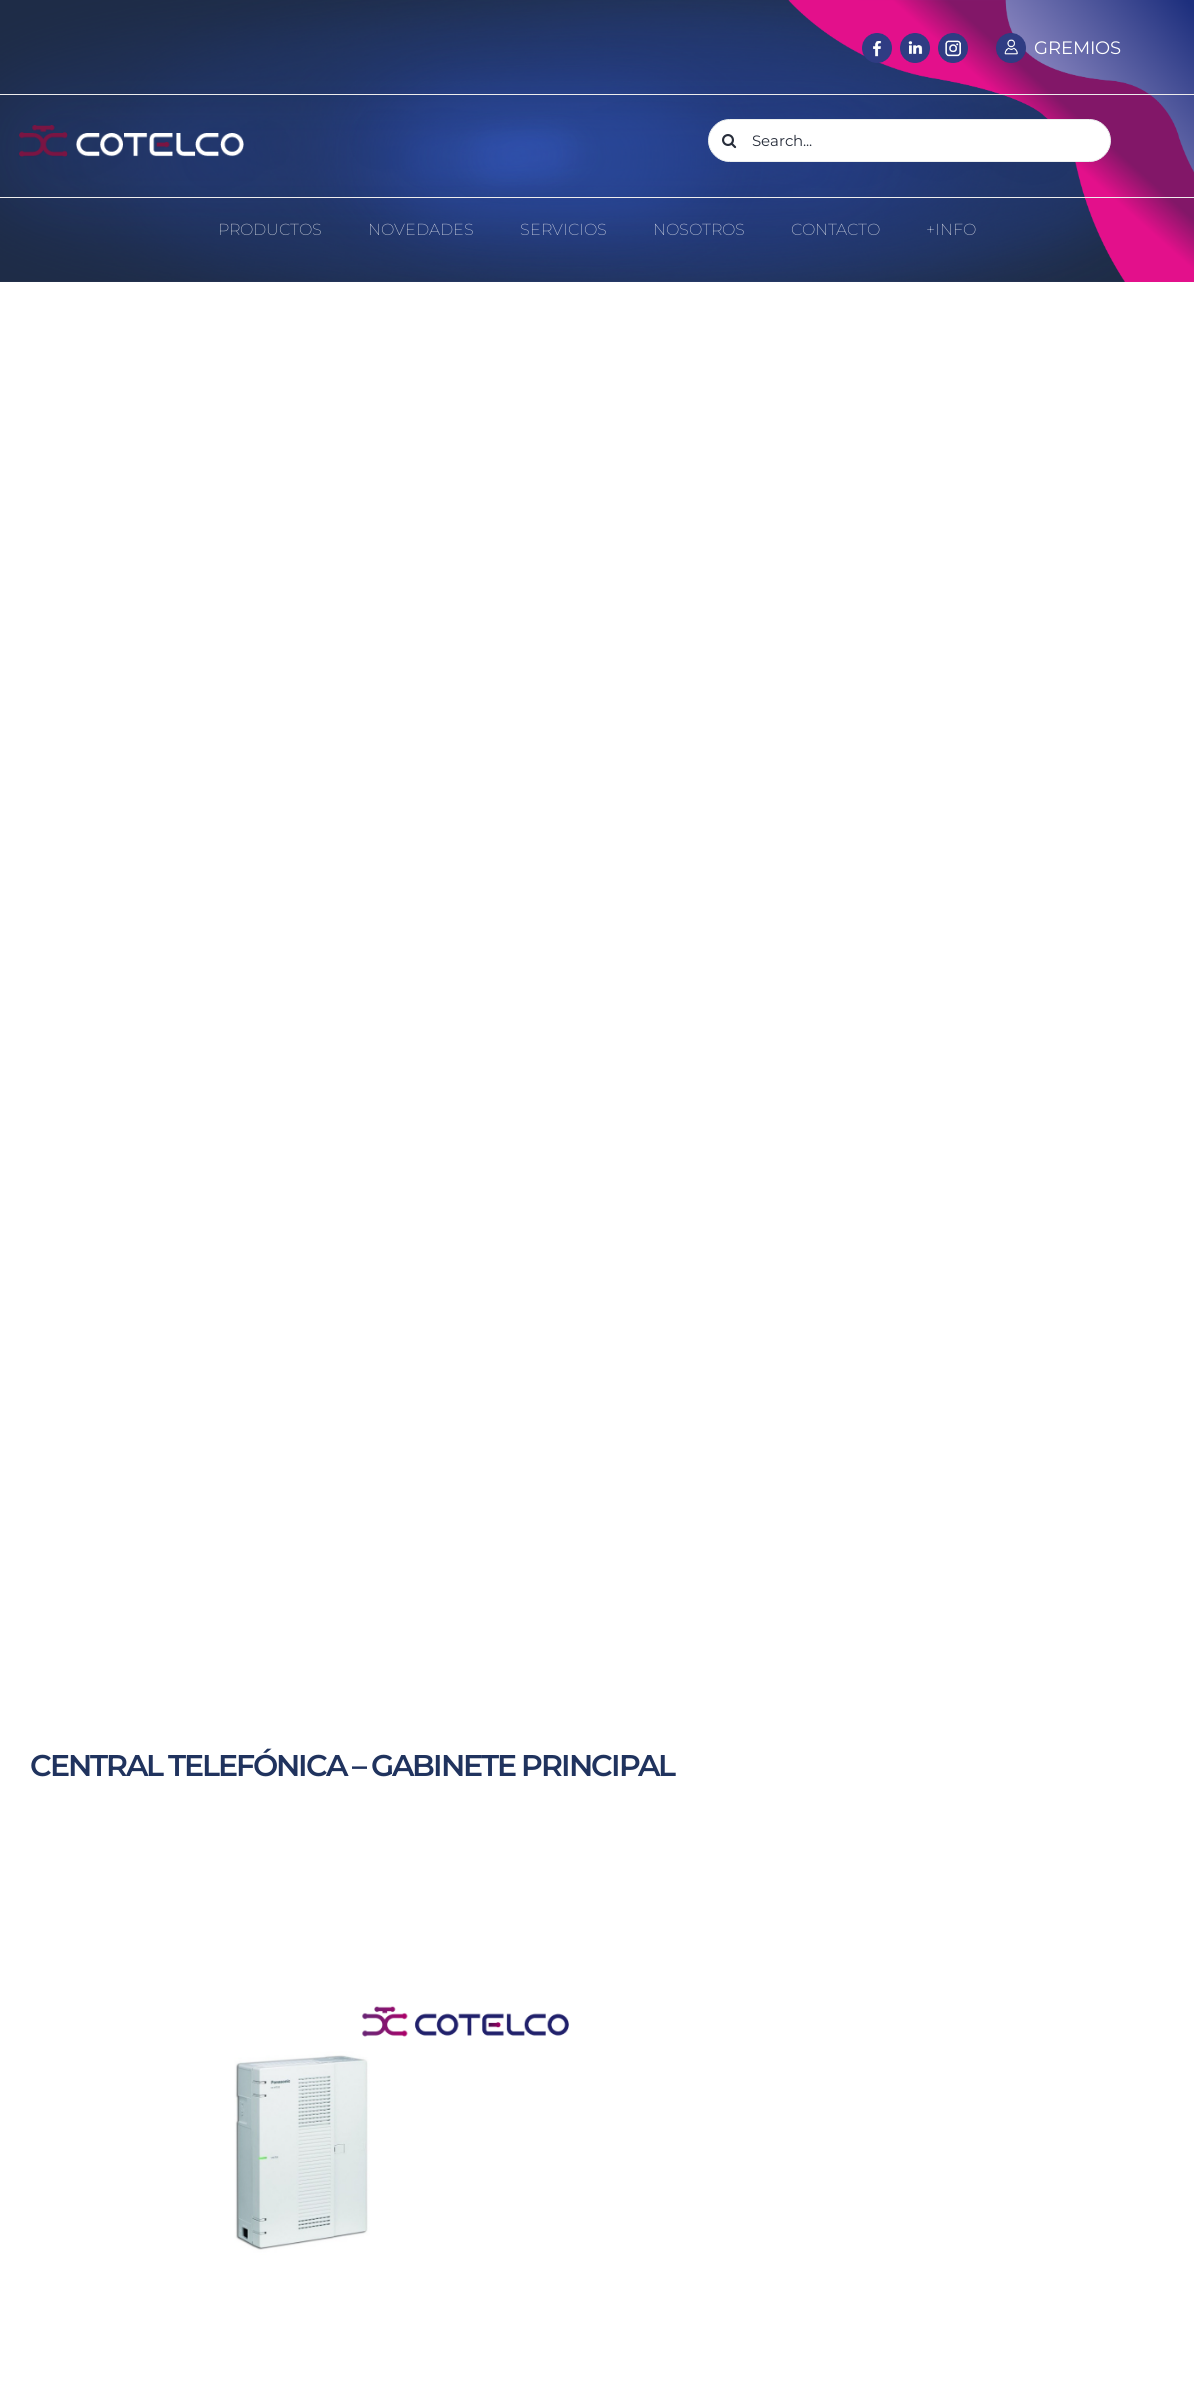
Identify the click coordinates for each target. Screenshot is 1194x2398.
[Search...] (909, 140)
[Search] (729, 140)
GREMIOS (1077, 48)
